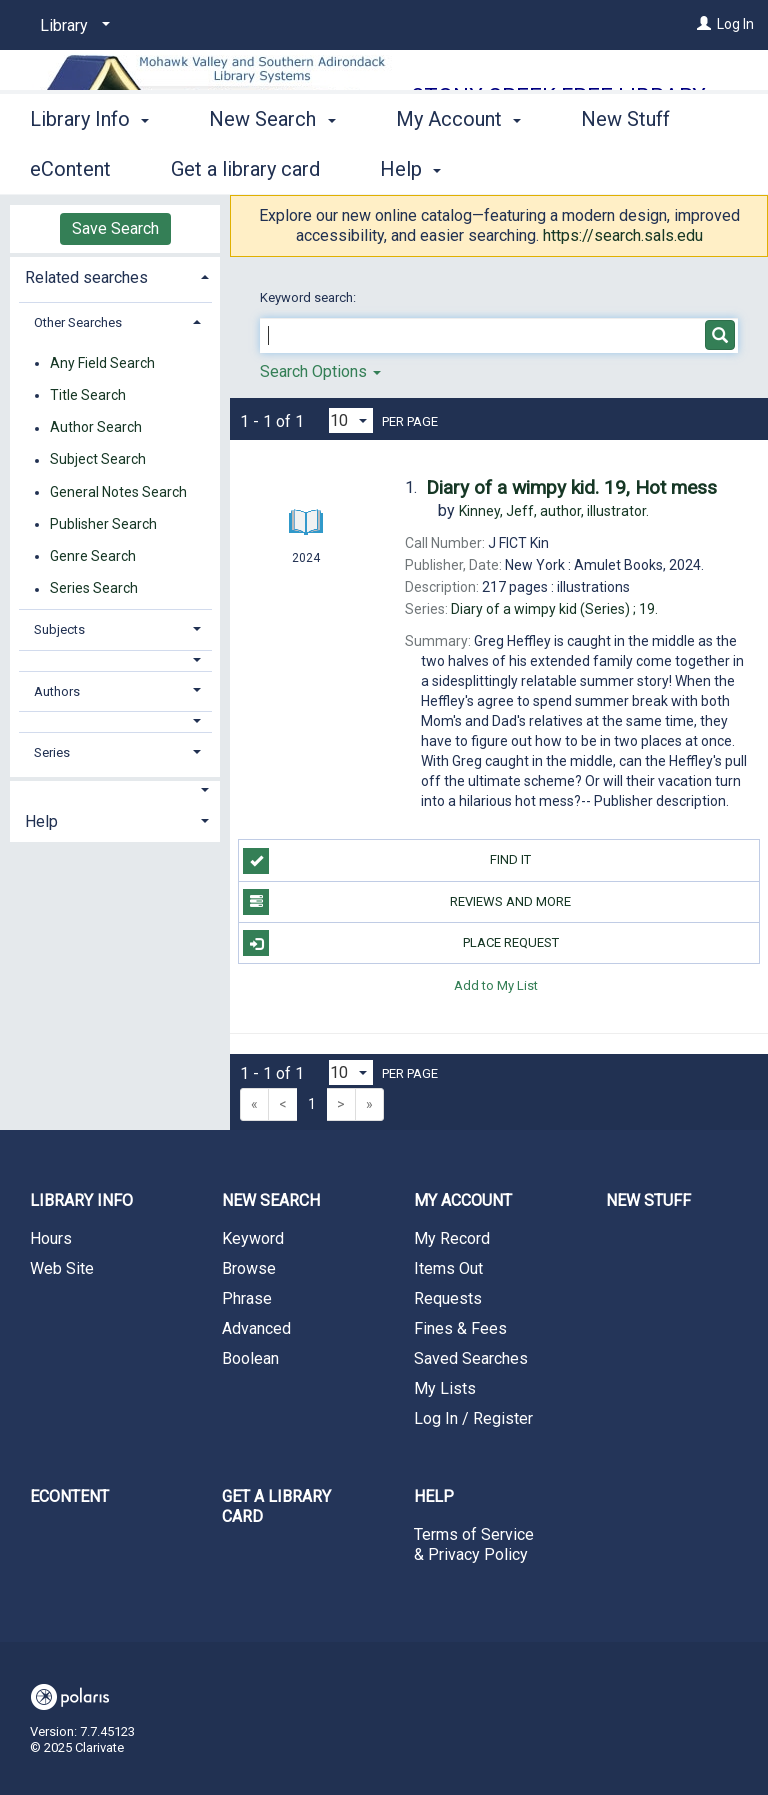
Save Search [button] (115, 228)
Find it (387, 861)
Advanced (256, 1328)
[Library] (71, 26)
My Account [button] (458, 166)
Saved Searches (471, 1358)
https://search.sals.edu (623, 235)
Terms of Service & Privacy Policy (474, 1544)
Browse (249, 1268)
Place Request (400, 943)
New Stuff (648, 1200)
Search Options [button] (320, 371)
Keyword (253, 1238)
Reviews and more (407, 902)
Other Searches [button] (78, 322)
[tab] (115, 275)
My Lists (445, 1388)
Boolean (250, 1358)
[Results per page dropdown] (351, 420)
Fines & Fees (460, 1328)
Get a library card (276, 1506)
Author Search (96, 428)
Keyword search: (309, 297)
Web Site (62, 1268)
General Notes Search (118, 492)
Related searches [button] (86, 277)
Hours (51, 1238)
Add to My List (496, 984)
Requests (448, 1298)
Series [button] (52, 752)
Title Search (88, 395)
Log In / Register (473, 1418)
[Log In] (704, 24)
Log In (735, 24)
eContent (69, 1496)
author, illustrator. (554, 511)
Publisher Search (103, 524)
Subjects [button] (59, 629)
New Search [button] (272, 166)
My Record (452, 1238)
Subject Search (98, 460)
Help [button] (41, 821)
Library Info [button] (89, 166)
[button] (115, 660)
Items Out (448, 1268)
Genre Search (93, 556)
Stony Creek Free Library (558, 96)
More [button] (620, 169)
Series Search (94, 589)
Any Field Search (102, 363)
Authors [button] (57, 691)
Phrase (247, 1298)
